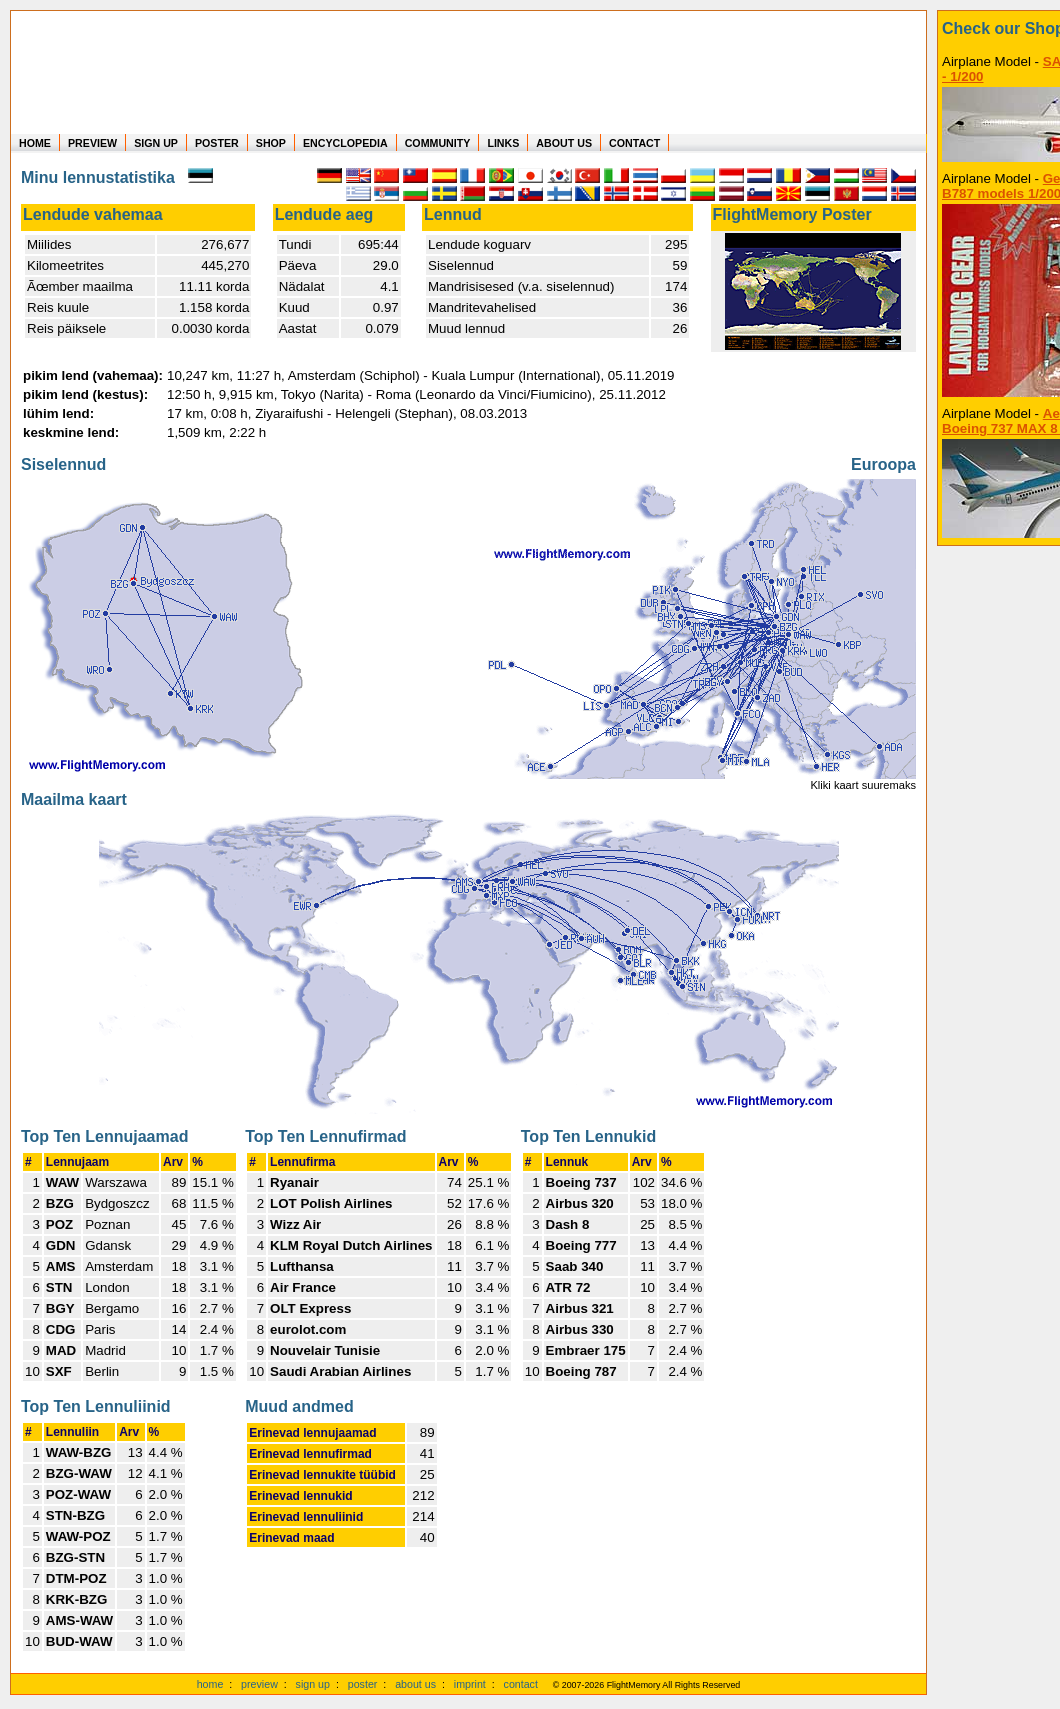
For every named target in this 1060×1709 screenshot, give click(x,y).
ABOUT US (564, 143)
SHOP (271, 143)
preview (259, 1684)
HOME (35, 143)
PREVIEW (92, 143)
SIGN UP (156, 143)
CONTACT (634, 143)
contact (521, 1684)
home (210, 1684)
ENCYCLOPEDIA (345, 143)
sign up (313, 1684)
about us (415, 1684)
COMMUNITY (438, 143)
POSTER (217, 143)
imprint (470, 1684)
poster (363, 1684)
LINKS (503, 143)
